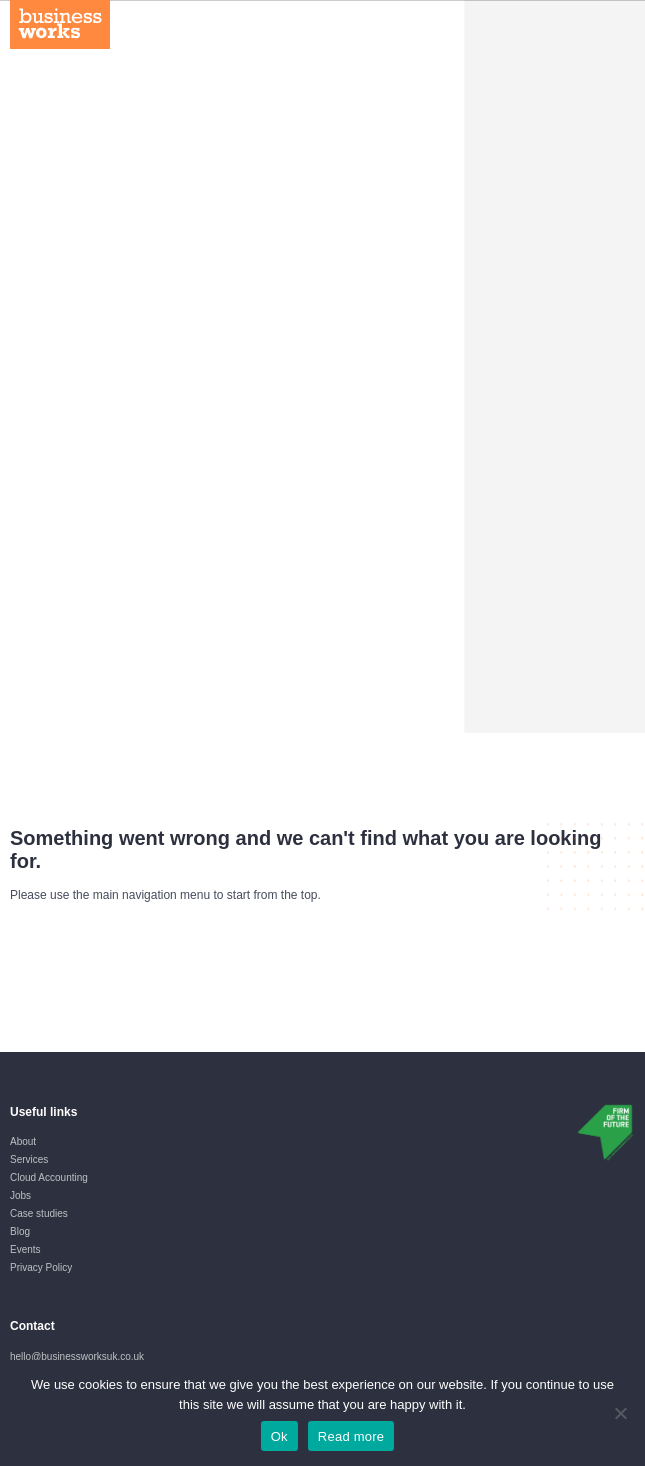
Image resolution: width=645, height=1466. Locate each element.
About (23, 1141)
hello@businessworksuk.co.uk (77, 1356)
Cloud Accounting (49, 1177)
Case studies (39, 1213)
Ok (279, 1436)
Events (25, 1249)
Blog (20, 1231)
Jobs (20, 1195)
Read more (351, 1436)
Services (29, 1159)
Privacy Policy (41, 1267)
